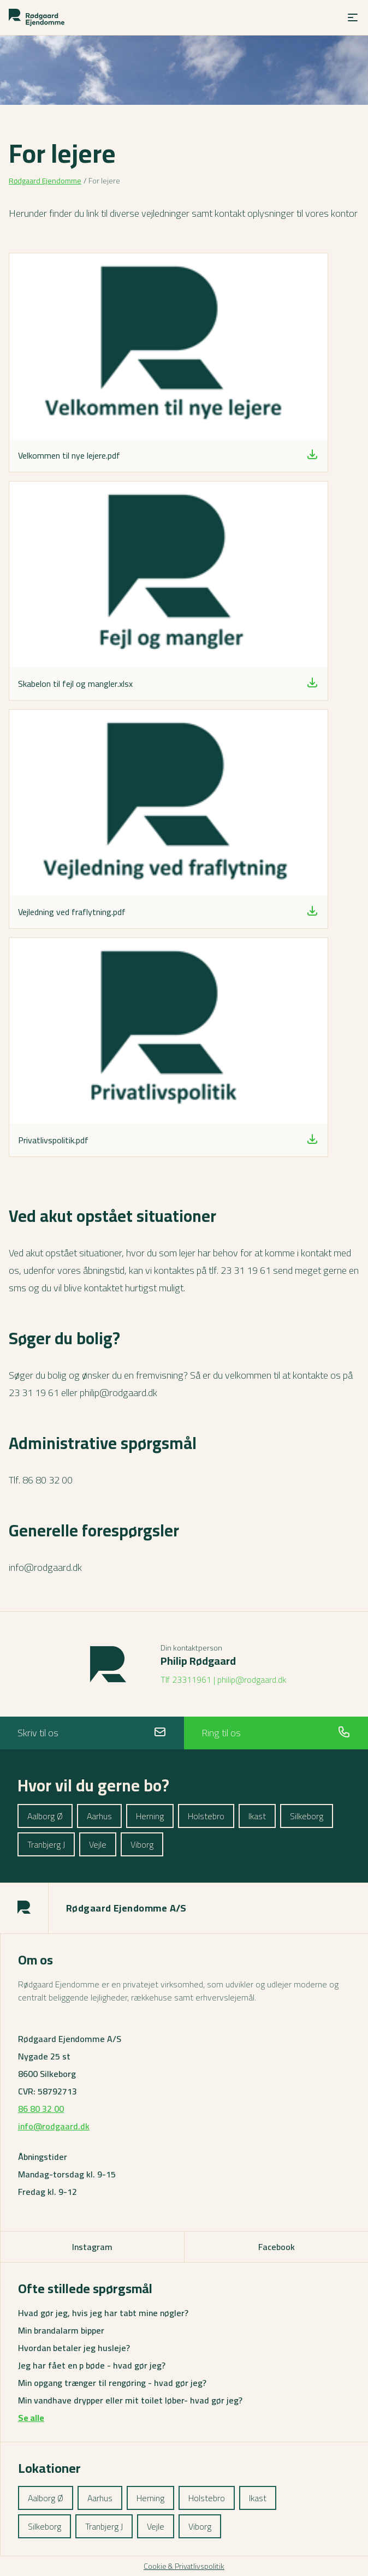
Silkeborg (306, 1816)
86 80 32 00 (41, 2108)
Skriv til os (92, 1733)
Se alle (31, 2417)
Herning (150, 1816)
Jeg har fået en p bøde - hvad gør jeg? (91, 2365)
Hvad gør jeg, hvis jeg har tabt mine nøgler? (103, 2313)
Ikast (257, 1816)
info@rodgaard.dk (54, 2126)
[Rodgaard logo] (36, 17)
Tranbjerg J (46, 1844)
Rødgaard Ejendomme (45, 181)
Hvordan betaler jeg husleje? (74, 2348)
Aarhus (99, 1816)
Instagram (92, 2247)
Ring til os (276, 1733)
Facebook (276, 2247)
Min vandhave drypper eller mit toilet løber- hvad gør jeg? (130, 2400)
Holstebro (206, 1816)
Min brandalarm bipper (61, 2330)
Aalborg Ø (45, 1816)
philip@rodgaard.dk (251, 1679)
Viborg (141, 1844)
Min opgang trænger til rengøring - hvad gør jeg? (112, 2383)
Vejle (97, 1844)
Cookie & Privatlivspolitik (184, 2566)
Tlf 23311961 (186, 1679)
